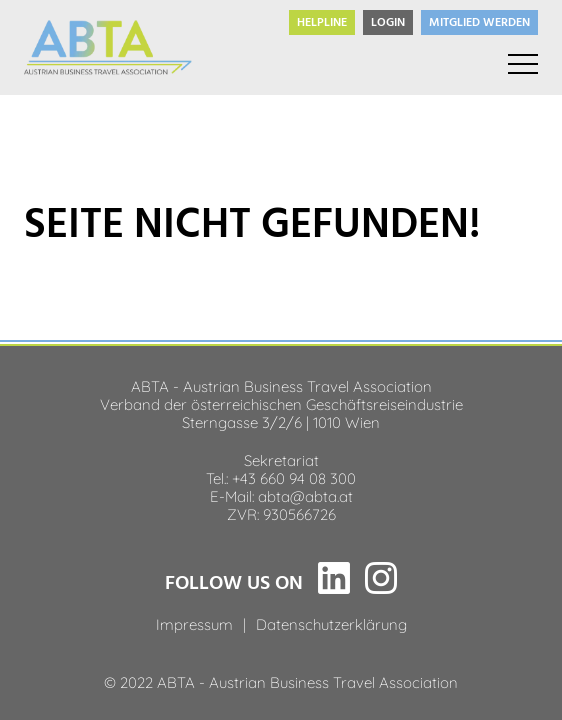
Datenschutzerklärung (331, 623)
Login (388, 22)
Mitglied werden (479, 22)
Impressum (194, 623)
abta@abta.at (305, 495)
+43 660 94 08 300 (294, 477)
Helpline (322, 22)
